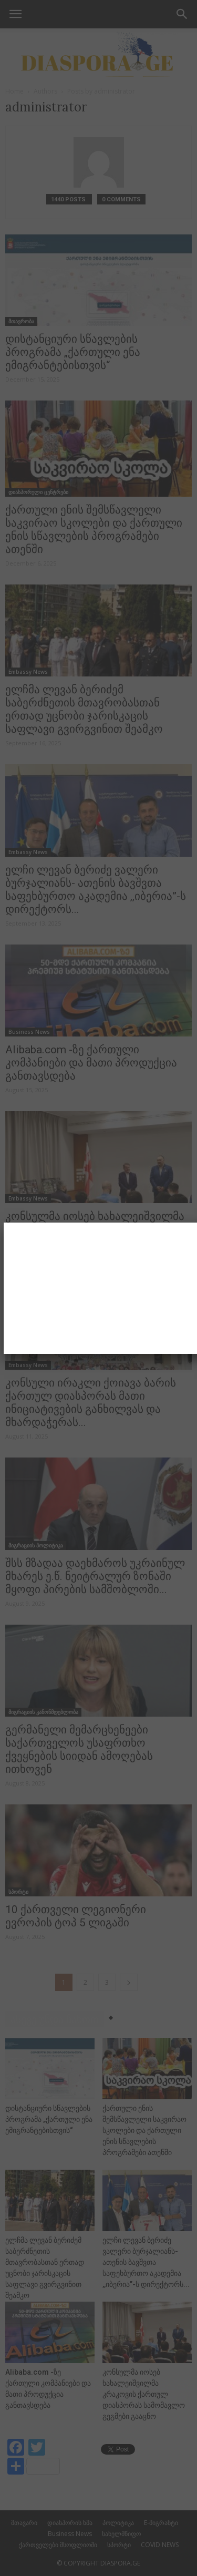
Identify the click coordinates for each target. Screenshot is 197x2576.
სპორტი (18, 1891)
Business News (29, 1031)
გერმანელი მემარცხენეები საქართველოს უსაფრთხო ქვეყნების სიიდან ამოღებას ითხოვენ (79, 1749)
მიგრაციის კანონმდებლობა (43, 1712)
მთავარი (24, 2522)
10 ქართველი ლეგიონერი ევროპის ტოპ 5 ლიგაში (75, 1916)
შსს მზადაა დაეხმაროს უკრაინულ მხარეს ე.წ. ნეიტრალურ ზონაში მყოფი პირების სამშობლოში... (95, 1576)
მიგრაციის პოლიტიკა (35, 1545)
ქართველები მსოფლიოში (58, 2544)
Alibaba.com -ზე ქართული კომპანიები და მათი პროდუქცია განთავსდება (91, 1062)
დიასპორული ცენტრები (38, 492)
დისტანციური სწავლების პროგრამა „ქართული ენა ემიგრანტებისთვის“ (72, 352)
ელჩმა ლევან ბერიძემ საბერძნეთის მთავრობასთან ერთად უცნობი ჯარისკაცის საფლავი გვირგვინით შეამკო (84, 709)
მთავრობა (21, 321)
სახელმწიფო (121, 2533)
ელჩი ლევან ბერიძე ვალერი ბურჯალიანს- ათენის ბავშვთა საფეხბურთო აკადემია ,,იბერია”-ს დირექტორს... (95, 890)
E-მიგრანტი (161, 2522)
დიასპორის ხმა (69, 2522)
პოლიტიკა (118, 2522)
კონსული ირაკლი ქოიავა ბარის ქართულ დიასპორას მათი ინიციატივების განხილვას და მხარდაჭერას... (90, 1403)
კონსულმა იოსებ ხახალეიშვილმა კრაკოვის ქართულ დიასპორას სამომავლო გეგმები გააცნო (94, 1229)
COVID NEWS (160, 2544)
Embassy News (28, 671)
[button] (182, 14)
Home (14, 91)
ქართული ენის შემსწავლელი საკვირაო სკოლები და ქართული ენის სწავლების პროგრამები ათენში (93, 530)
